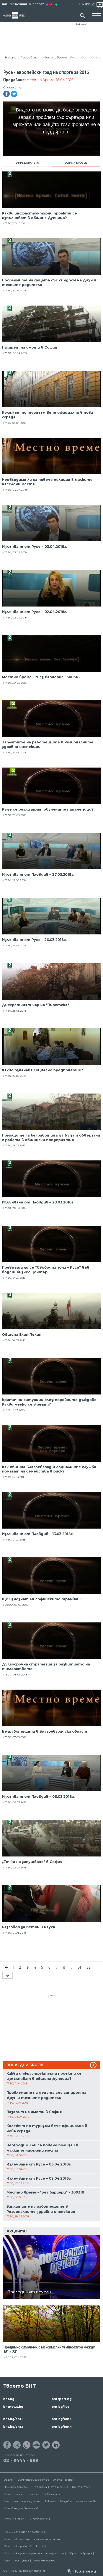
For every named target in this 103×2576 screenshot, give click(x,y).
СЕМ (7, 2560)
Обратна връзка (80, 2553)
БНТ (4, 4)
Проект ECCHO (44, 2560)
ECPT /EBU (22, 2560)
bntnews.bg (13, 2407)
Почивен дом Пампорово (22, 2508)
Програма (40, 2486)
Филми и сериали (16, 2486)
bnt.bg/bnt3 (62, 2419)
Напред (33, 2494)
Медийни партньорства (78, 2501)
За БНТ (8, 2479)
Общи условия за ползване (23, 2531)
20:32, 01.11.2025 (16, 2357)
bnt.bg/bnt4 (62, 2427)
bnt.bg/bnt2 (13, 2427)
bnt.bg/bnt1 (13, 2419)
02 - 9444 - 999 (20, 2460)
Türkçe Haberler (38, 2518)
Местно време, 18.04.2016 (49, 80)
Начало (10, 57)
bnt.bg (8, 2399)
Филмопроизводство (33, 2479)
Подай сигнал (13, 2494)
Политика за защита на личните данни (33, 2539)
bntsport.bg (62, 2399)
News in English (14, 2518)
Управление (59, 2486)
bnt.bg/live (60, 2407)
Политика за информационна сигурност (34, 2553)
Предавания (29, 57)
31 (79, 1967)
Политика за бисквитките (24, 2546)
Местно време (55, 57)
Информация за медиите (22, 2501)
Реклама (81, 24)
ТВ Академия (51, 2494)
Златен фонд (63, 2479)
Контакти (80, 2486)
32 (88, 1967)
